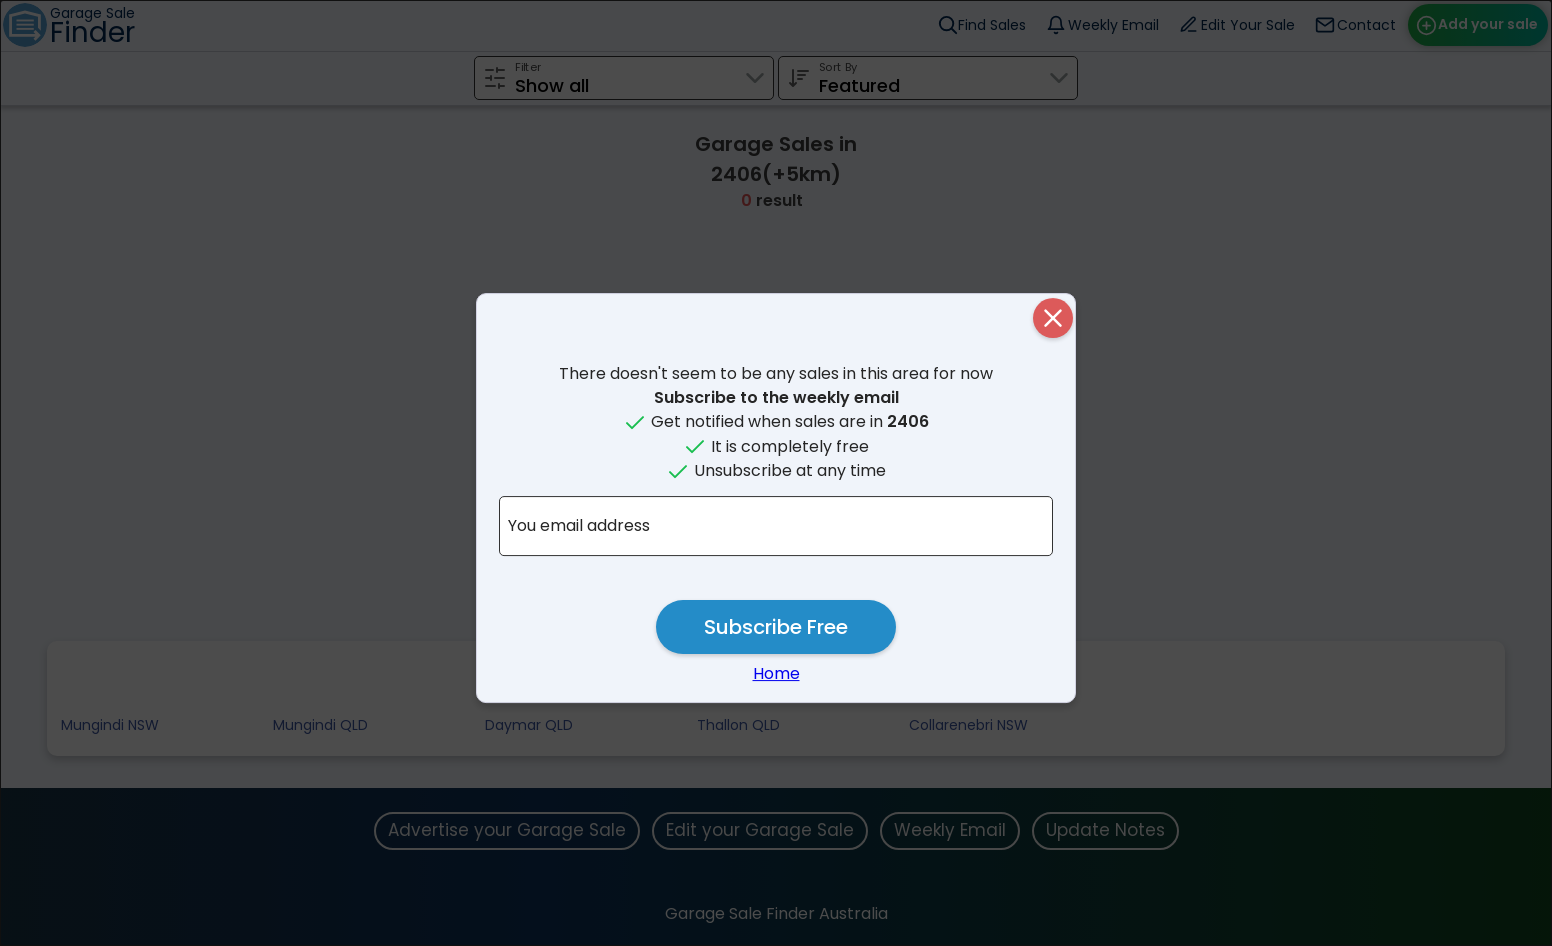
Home (776, 673)
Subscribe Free (776, 627)
